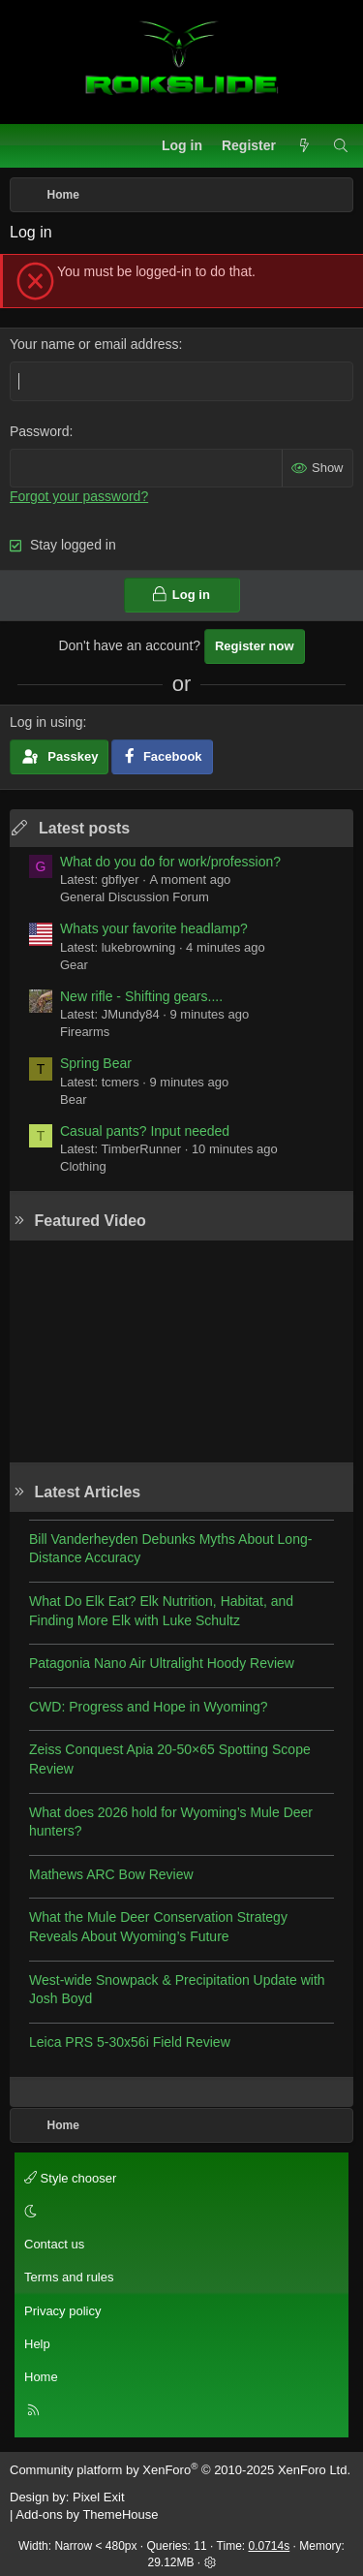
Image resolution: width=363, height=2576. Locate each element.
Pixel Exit (98, 2497)
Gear (74, 965)
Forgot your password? (79, 496)
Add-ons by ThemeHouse (86, 2514)
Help (37, 2344)
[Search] (340, 146)
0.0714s (269, 2546)
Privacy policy (62, 2311)
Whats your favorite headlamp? (154, 928)
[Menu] (25, 146)
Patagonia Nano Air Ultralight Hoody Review (161, 1663)
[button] (178, 2211)
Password (39, 431)
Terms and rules (68, 2277)
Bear (73, 1099)
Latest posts (84, 828)
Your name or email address (94, 344)
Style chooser (70, 2178)
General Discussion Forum (134, 897)
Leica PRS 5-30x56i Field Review (129, 2042)
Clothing (83, 1166)
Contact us (54, 2244)
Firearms (84, 1031)
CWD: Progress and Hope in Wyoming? (148, 1706)
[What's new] (304, 146)
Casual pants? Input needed (144, 1131)
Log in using (46, 722)
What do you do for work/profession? (170, 861)
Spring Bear (96, 1063)
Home (41, 2377)
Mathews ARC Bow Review (111, 1874)
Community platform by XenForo (180, 2470)
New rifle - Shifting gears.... (141, 996)
